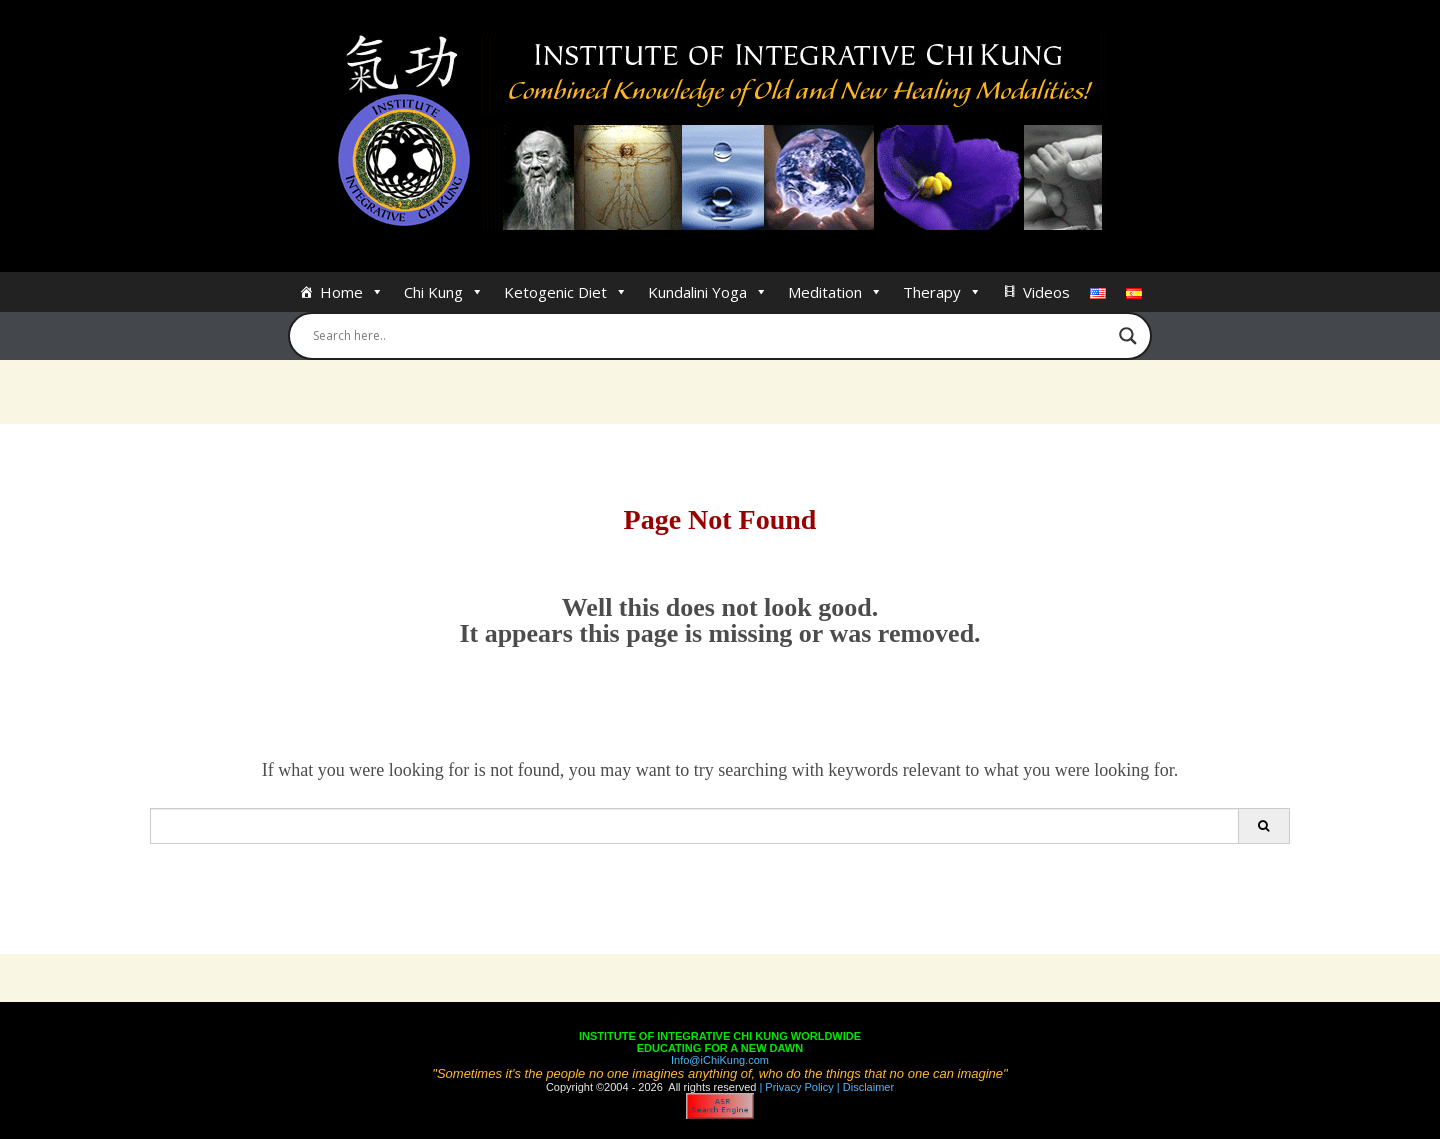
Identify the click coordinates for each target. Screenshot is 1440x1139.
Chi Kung (444, 292)
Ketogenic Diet (566, 292)
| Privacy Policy (794, 1087)
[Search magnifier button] (1128, 336)
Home (352, 292)
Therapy (942, 292)
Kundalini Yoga (708, 292)
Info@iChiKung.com (720, 1060)
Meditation (835, 292)
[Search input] (711, 336)
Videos (1046, 292)
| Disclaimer (864, 1087)
